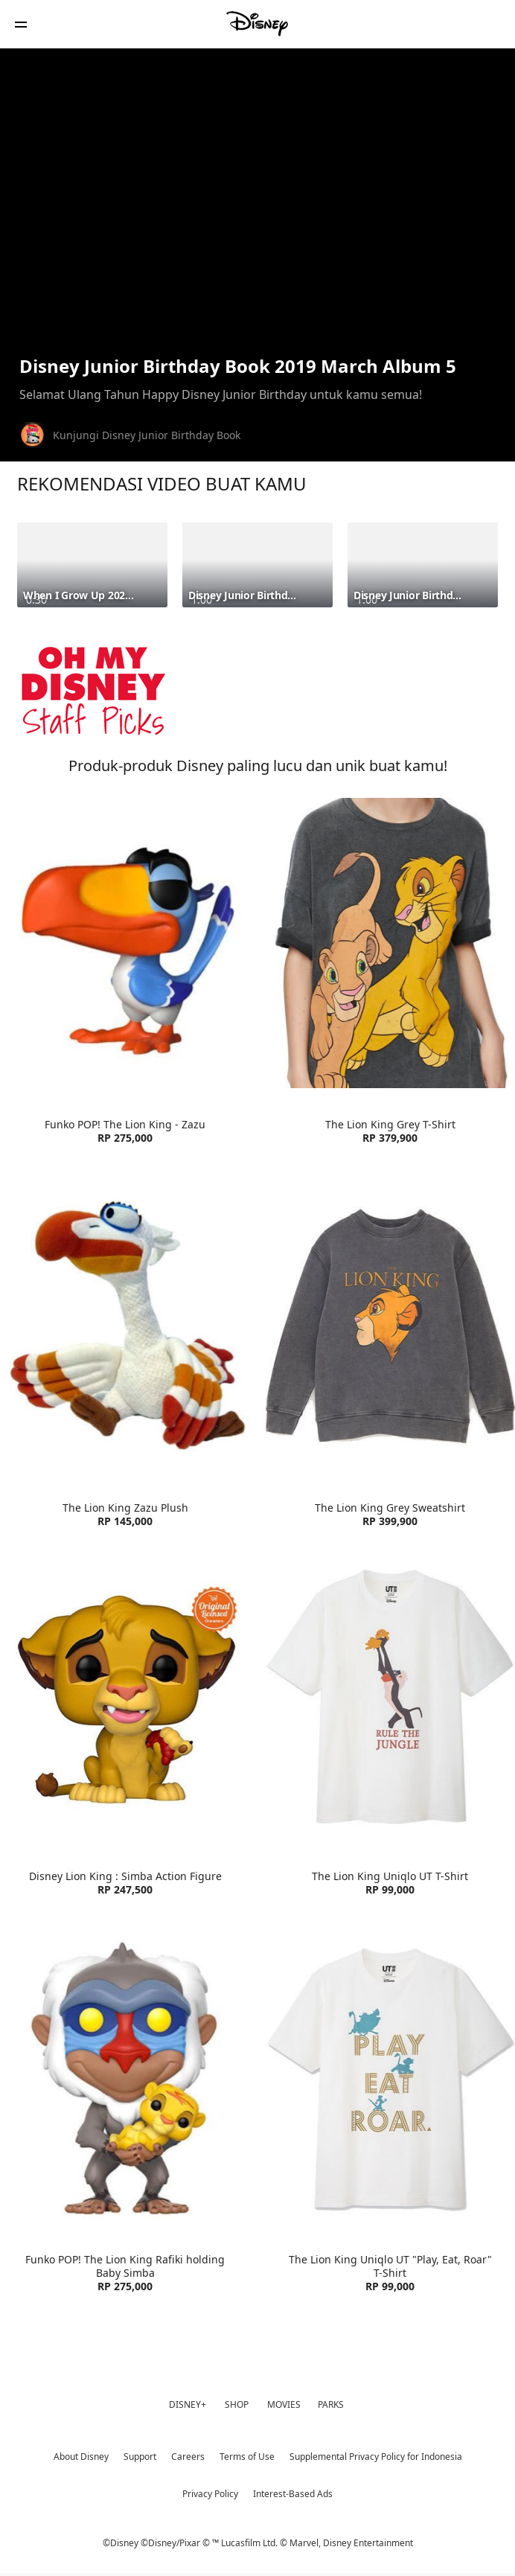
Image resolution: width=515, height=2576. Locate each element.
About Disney (81, 2456)
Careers (188, 2456)
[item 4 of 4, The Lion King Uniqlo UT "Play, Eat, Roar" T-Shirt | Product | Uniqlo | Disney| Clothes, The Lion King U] (390, 2079)
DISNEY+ (187, 2404)
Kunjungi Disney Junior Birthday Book (146, 435)
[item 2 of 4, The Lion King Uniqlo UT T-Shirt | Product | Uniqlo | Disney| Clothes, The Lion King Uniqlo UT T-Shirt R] (390, 1695)
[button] (21, 24)
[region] (257, 200)
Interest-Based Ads (293, 2493)
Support (140, 2456)
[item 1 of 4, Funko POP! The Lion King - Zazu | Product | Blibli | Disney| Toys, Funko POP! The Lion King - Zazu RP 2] (125, 943)
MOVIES (284, 2404)
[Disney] (257, 23)
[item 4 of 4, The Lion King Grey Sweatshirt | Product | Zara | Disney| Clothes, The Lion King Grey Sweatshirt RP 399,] (390, 1326)
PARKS (331, 2404)
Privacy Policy (210, 2493)
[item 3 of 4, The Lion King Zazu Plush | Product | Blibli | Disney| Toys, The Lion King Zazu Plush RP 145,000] (125, 1326)
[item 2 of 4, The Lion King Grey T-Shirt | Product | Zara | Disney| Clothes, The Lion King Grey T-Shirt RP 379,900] (390, 943)
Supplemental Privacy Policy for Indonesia (376, 2456)
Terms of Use (247, 2456)
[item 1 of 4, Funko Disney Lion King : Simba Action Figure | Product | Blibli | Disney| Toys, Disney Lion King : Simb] (125, 1695)
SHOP (237, 2404)
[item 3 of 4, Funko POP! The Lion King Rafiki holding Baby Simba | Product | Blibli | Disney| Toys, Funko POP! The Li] (125, 2079)
